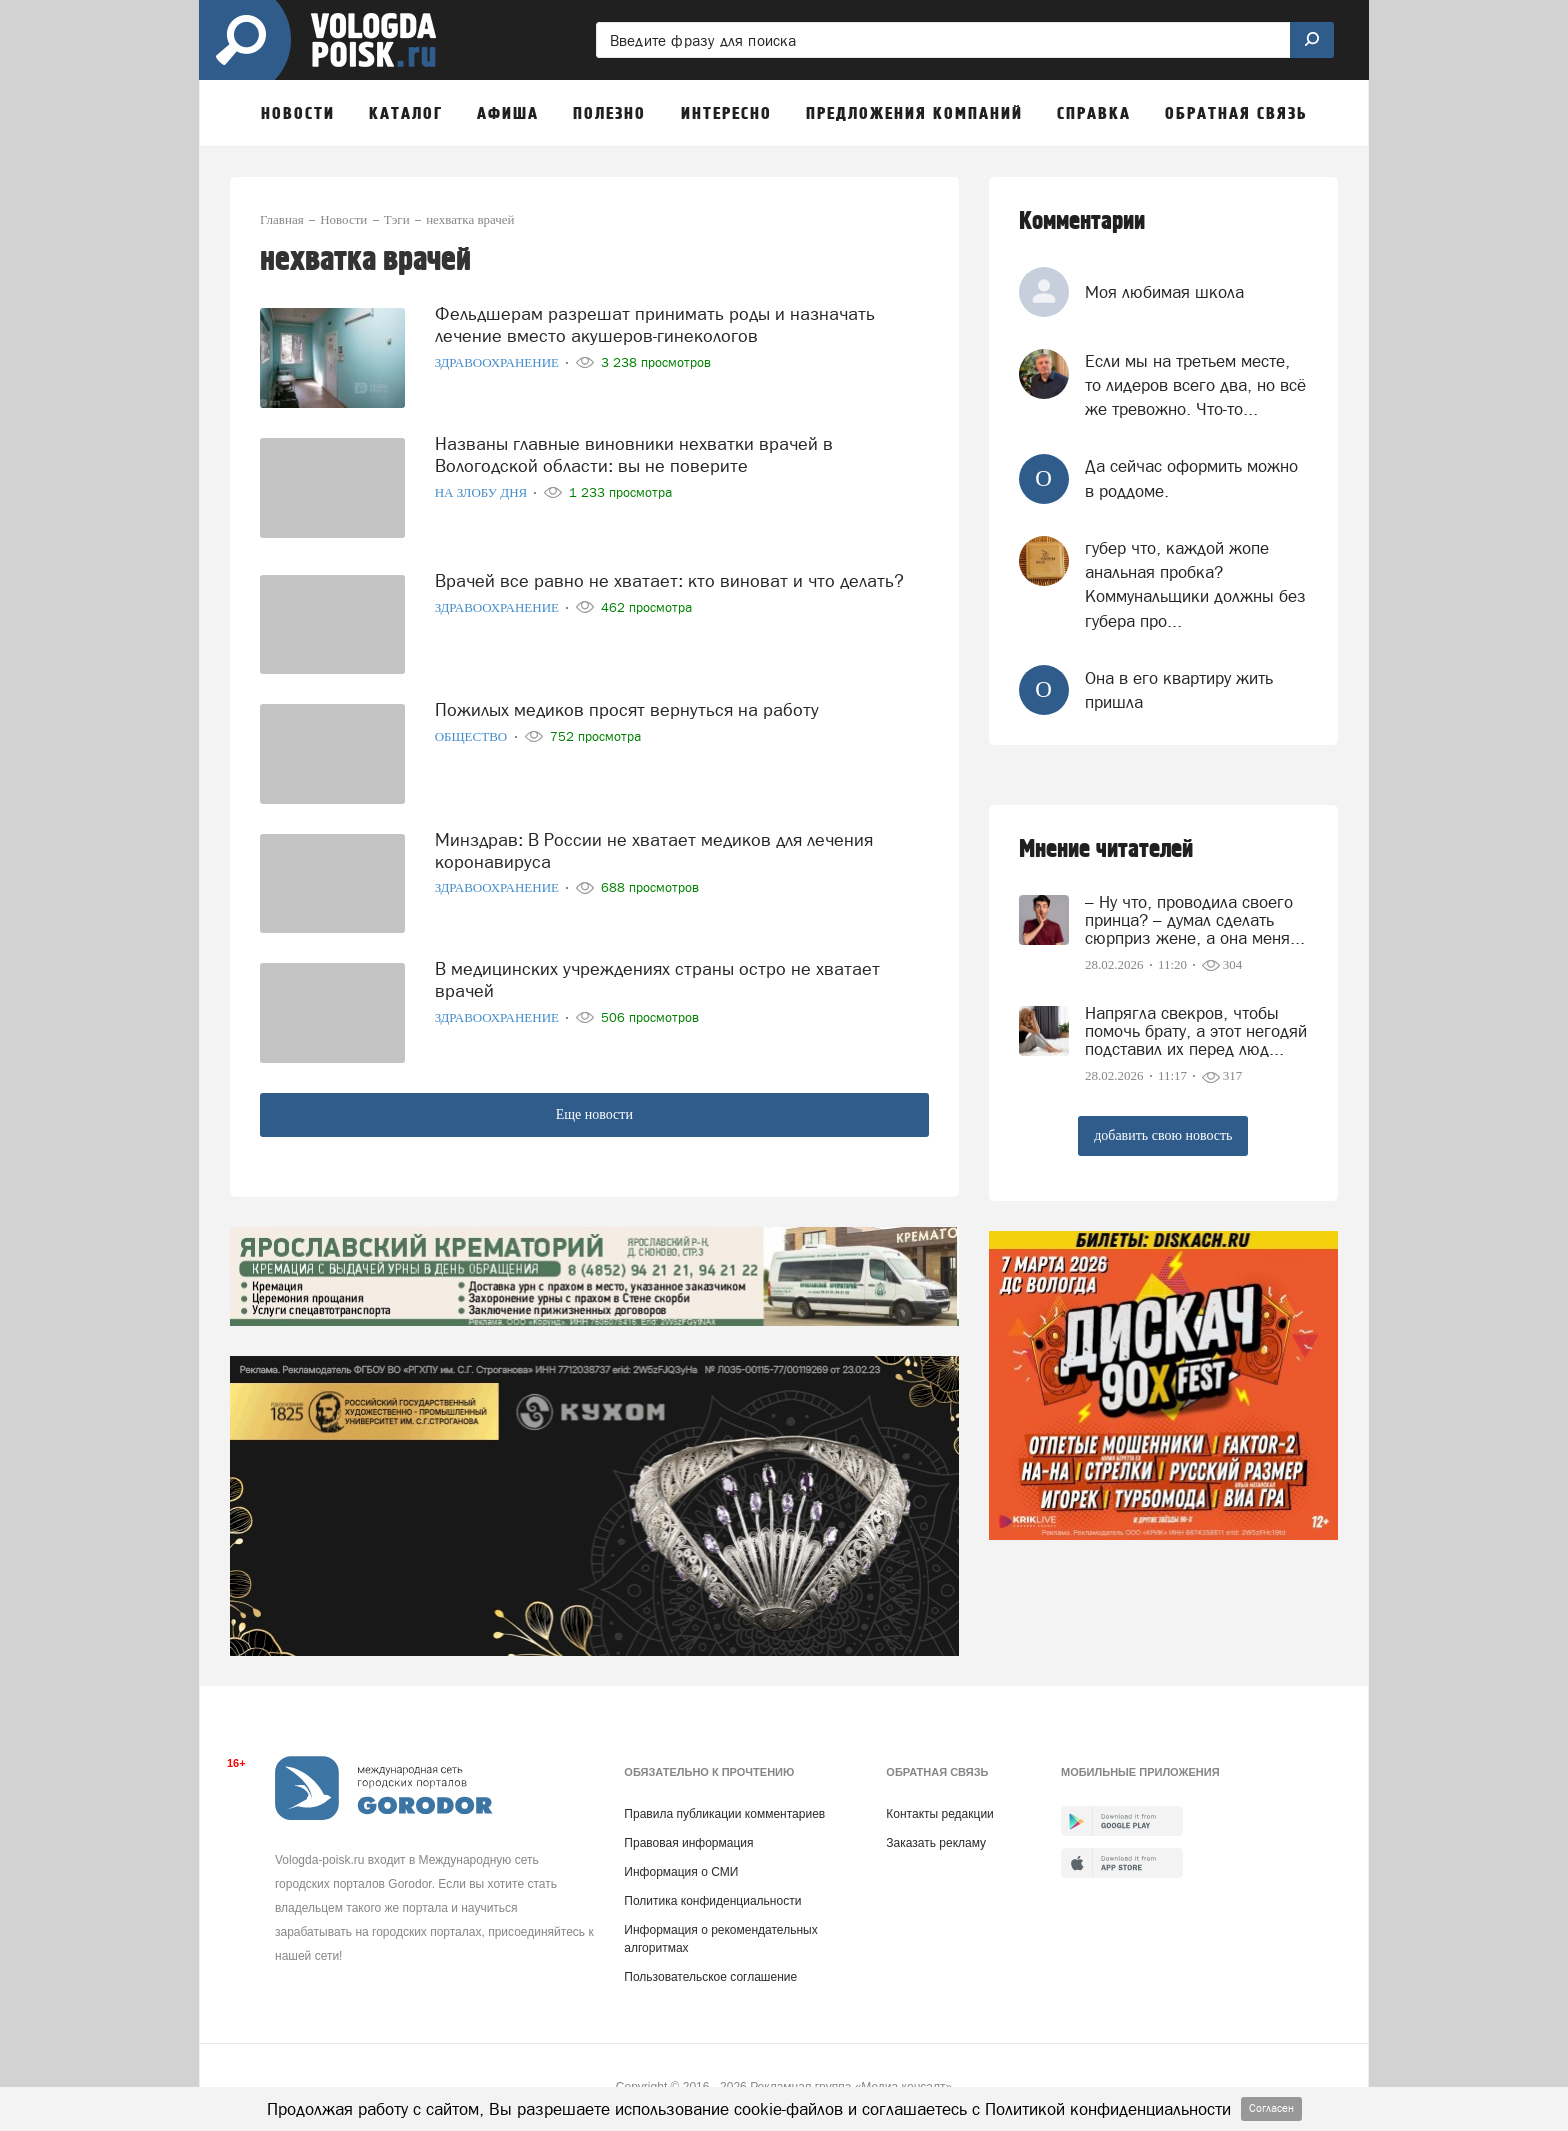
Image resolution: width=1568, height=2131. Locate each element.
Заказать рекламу (936, 1843)
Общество (473, 736)
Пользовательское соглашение (710, 1977)
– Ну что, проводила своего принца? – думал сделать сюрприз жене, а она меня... (1195, 920)
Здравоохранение (499, 362)
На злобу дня (483, 492)
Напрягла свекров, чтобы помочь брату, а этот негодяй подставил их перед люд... (1196, 1031)
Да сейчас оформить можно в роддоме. (1191, 478)
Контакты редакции (939, 1814)
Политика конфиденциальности (712, 1901)
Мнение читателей (1106, 849)
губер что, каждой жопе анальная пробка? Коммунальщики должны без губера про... (1195, 584)
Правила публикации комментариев (724, 1814)
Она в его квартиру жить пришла (1179, 690)
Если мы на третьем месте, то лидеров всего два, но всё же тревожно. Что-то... (1195, 385)
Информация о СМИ (681, 1872)
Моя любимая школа (1164, 292)
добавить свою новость (1163, 1135)
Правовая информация (688, 1843)
